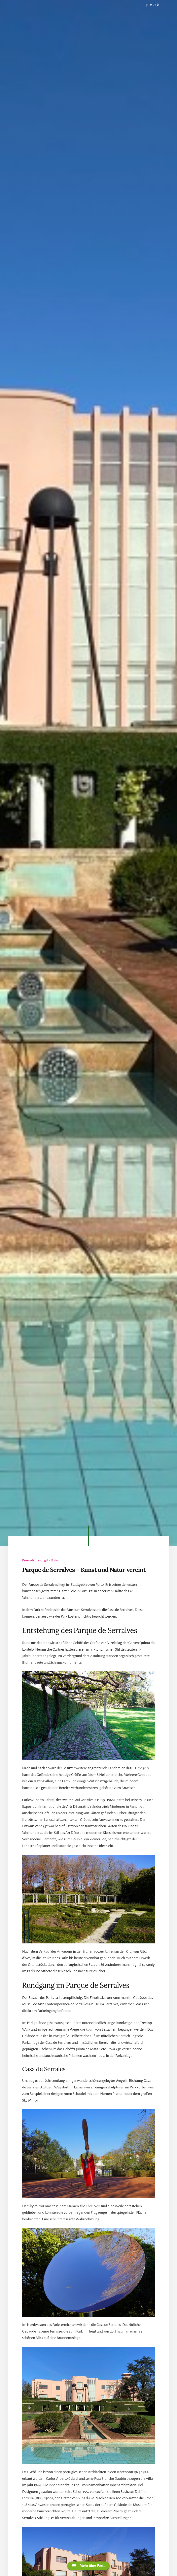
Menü (154, 5)
